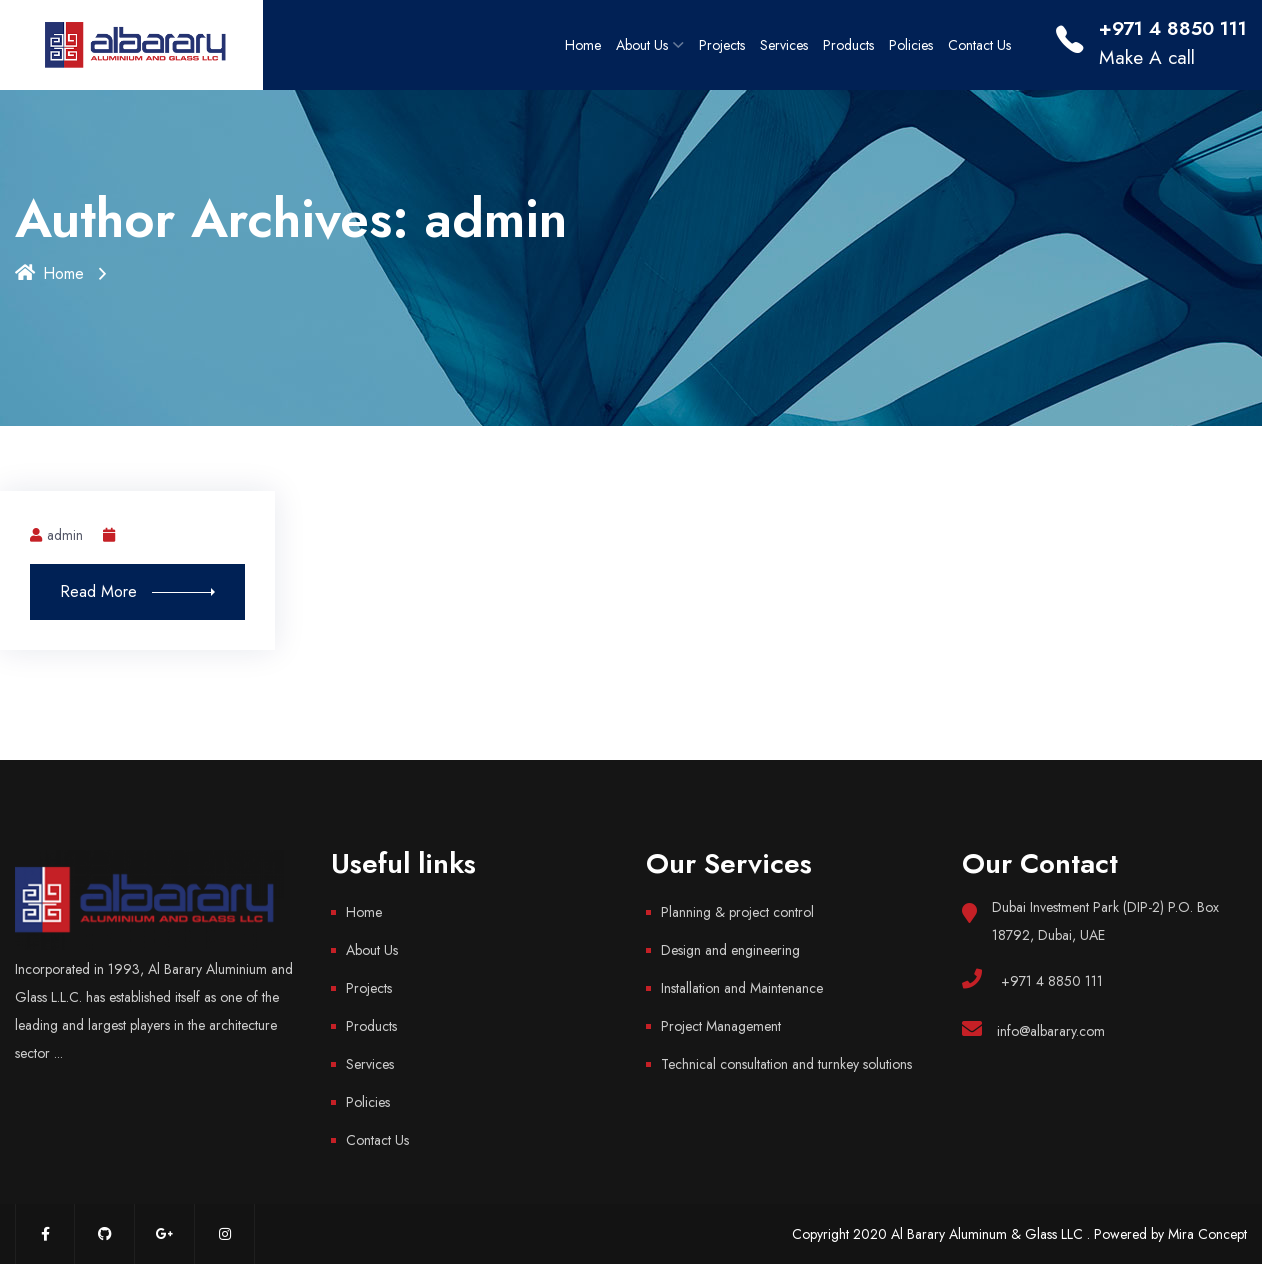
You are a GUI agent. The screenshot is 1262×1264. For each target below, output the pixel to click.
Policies (911, 45)
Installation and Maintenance (742, 988)
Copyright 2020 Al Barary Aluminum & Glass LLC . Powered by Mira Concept (1019, 1234)
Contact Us (979, 45)
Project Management (721, 1026)
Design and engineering (730, 950)
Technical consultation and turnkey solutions (786, 1064)
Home (583, 45)
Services (784, 45)
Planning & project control (737, 912)
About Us (642, 45)
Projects (722, 45)
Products (848, 45)
